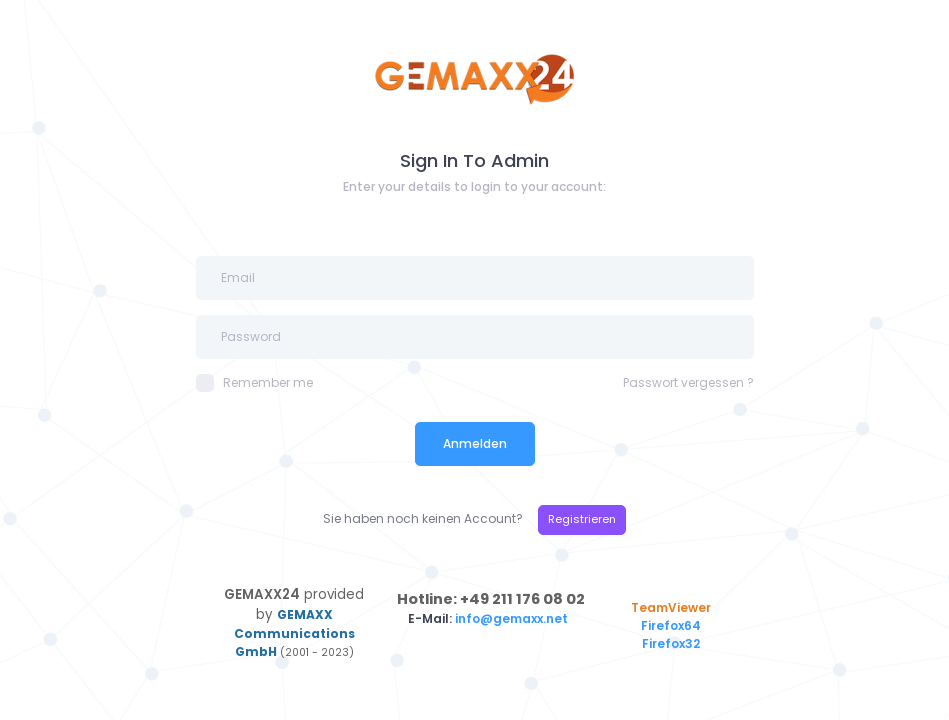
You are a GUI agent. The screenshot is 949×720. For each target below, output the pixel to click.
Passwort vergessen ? (688, 382)
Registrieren (582, 519)
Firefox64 (671, 625)
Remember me (254, 383)
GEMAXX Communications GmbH (294, 633)
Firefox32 (671, 643)
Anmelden (475, 443)
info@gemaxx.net (513, 618)
